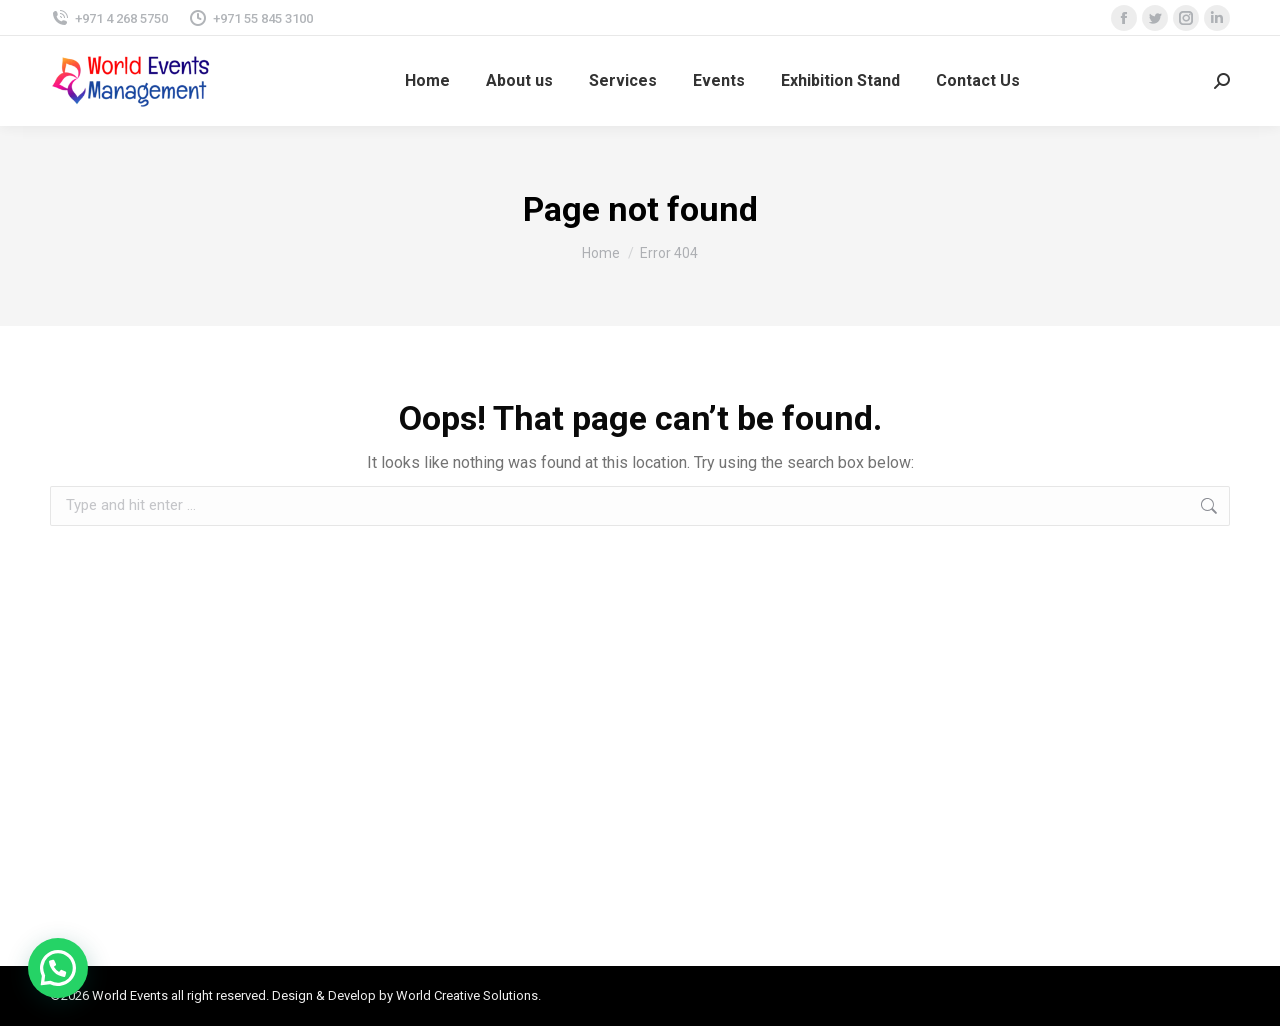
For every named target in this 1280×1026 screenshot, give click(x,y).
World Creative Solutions (467, 995)
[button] (58, 968)
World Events (130, 995)
